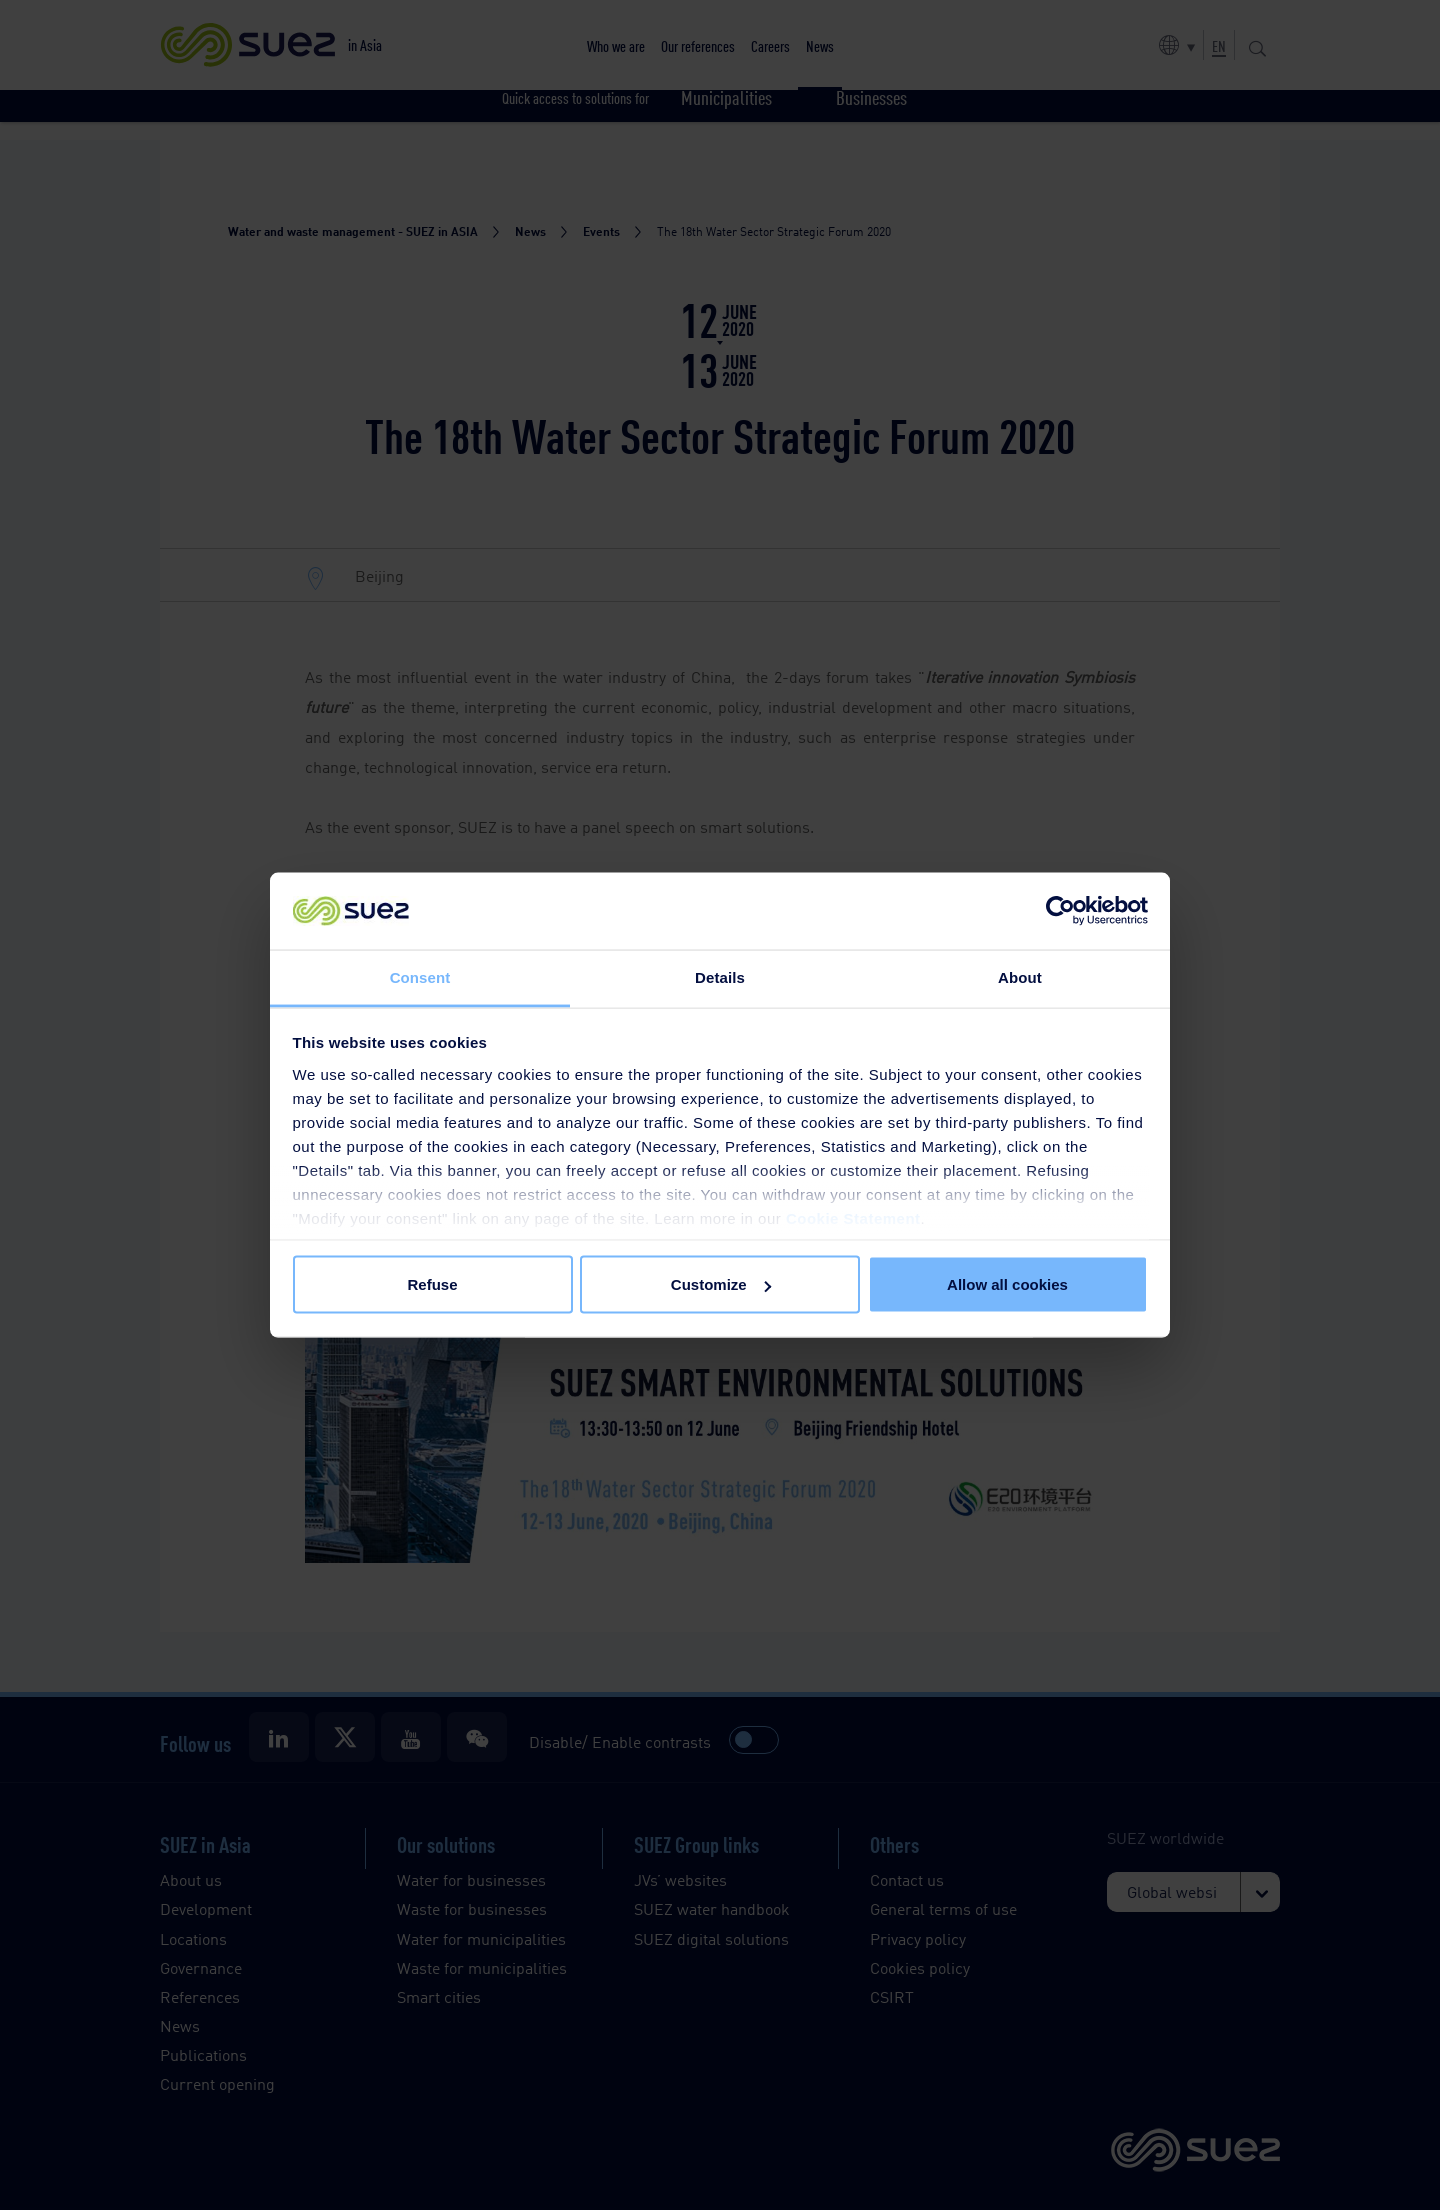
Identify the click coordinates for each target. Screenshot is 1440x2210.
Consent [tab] (420, 976)
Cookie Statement (853, 1217)
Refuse (432, 1284)
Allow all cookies (1007, 1284)
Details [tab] (720, 976)
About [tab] (1020, 976)
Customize (721, 1284)
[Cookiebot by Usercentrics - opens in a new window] (1060, 911)
